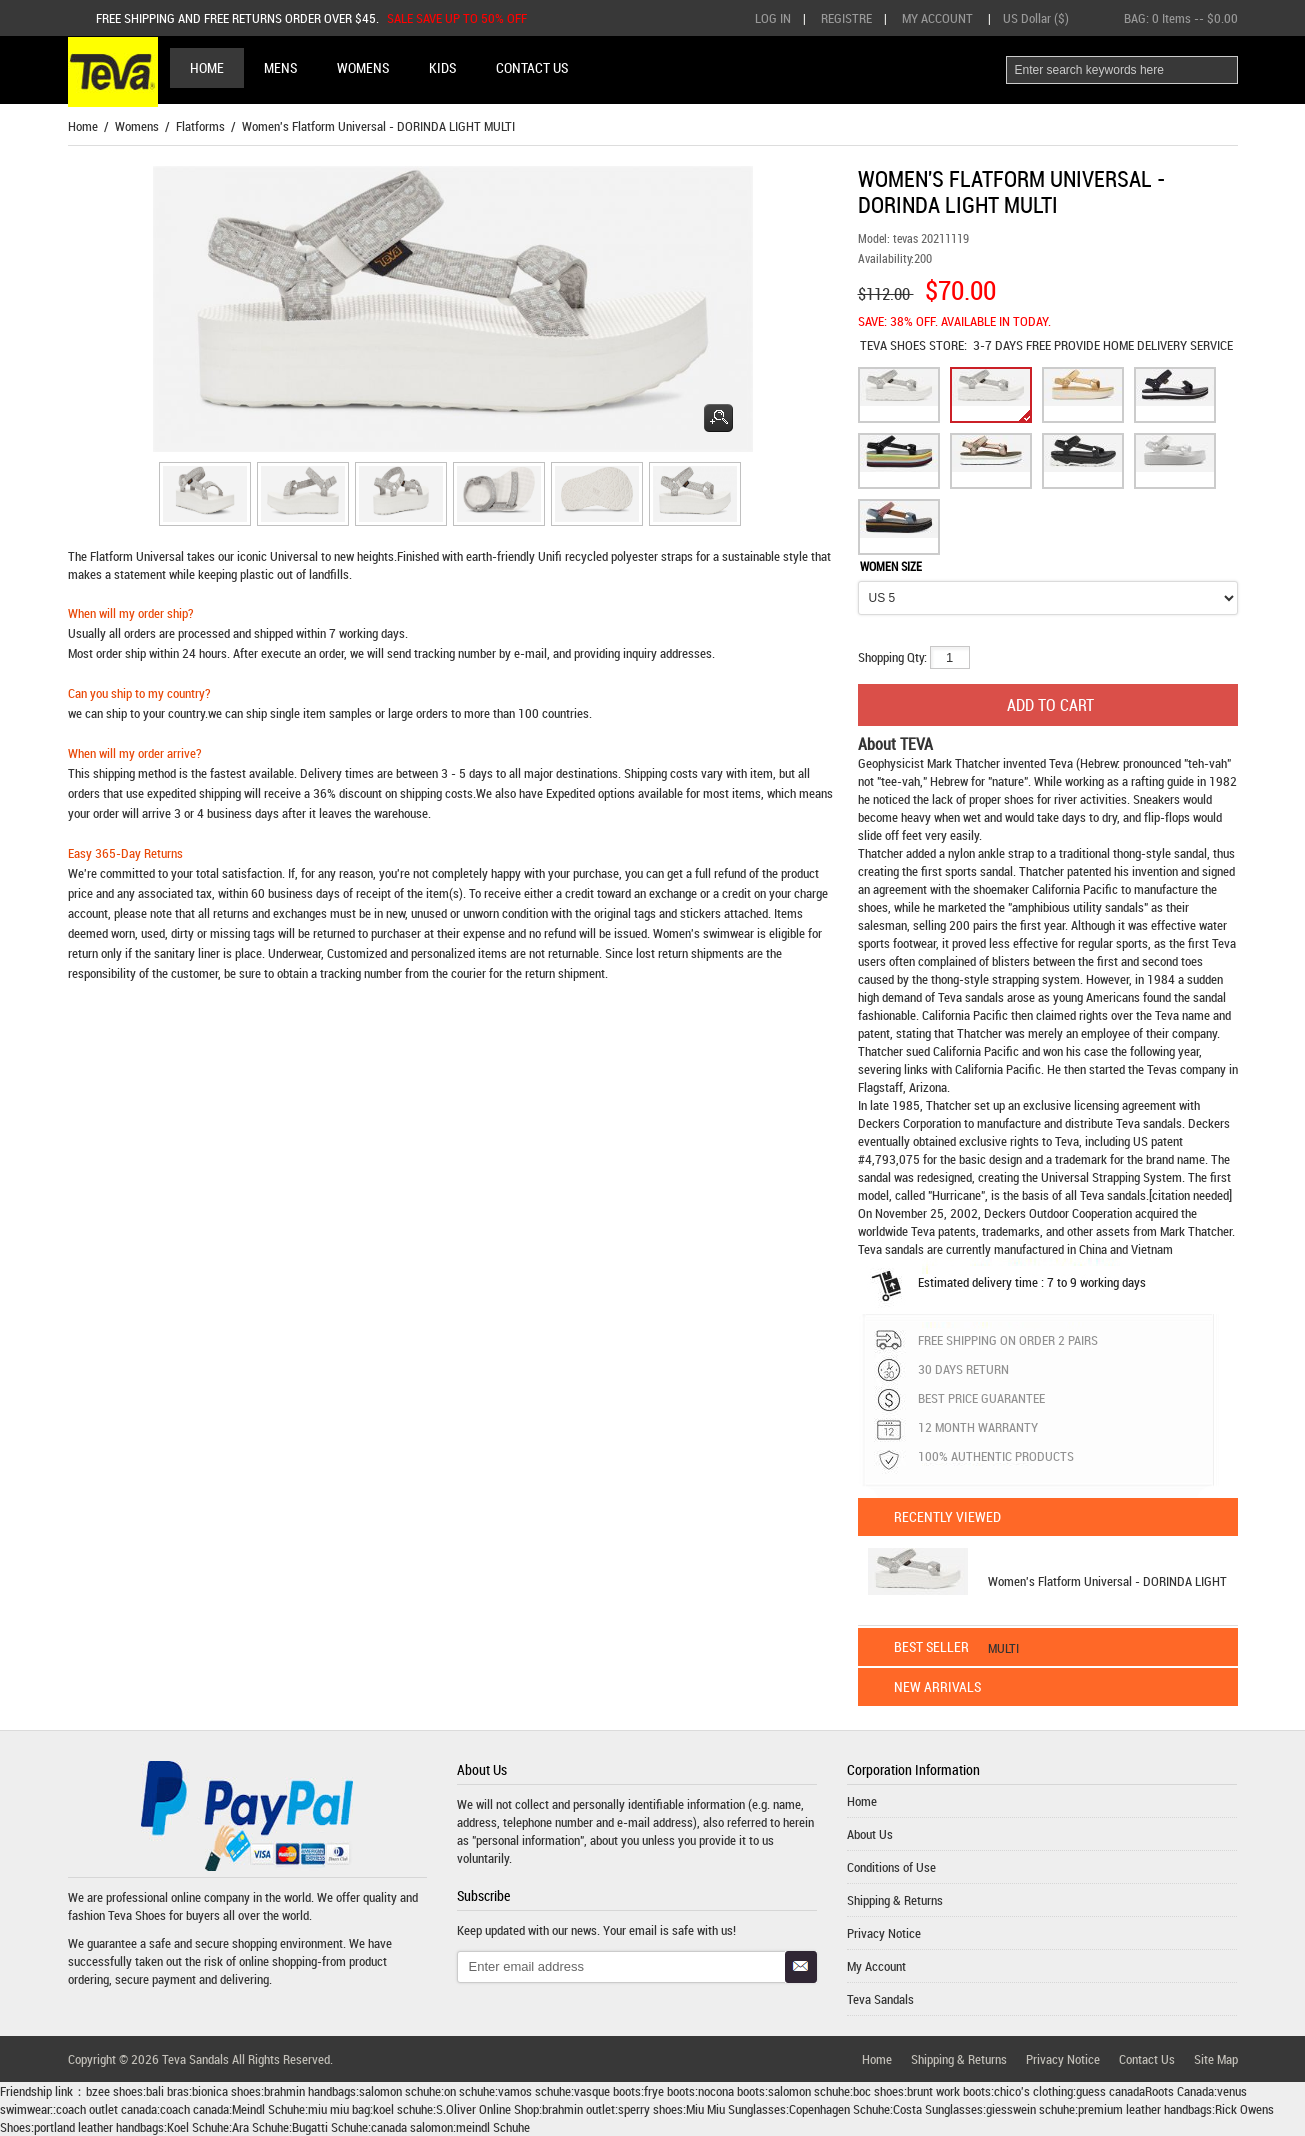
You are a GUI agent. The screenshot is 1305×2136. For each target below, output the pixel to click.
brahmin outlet (578, 2109)
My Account (937, 18)
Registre (846, 18)
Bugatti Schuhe (330, 2127)
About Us (870, 1834)
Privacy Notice (884, 1933)
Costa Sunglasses (938, 2109)
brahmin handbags (310, 2091)
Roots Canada (1179, 2091)
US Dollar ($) (1036, 18)
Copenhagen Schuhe (839, 2109)
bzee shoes (114, 2091)
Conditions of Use (891, 1867)
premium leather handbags (1145, 2109)
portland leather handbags (99, 2127)
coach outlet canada (106, 2109)
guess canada (1110, 2091)
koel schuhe (403, 2109)
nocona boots (731, 2091)
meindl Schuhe (493, 2127)
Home (207, 67)
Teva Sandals (880, 1999)
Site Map (1216, 2059)
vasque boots (607, 2091)
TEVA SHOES (894, 345)
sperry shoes (650, 2109)
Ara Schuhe (260, 2127)
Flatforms (200, 126)
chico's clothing (1033, 2091)
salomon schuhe (400, 2091)
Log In (773, 18)
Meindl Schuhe (268, 2109)
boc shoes (878, 2091)
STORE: (913, 345)
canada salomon (412, 2127)
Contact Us (1147, 2059)
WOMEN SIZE (891, 566)
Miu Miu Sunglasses (736, 2109)
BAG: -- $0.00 (1181, 18)
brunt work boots (949, 2091)
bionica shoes (226, 2091)
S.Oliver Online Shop (487, 2109)
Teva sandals (1149, 1123)
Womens (137, 126)
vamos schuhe (534, 2091)
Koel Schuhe (198, 2127)
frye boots (669, 2091)
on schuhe (469, 2091)
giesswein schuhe (1030, 2109)
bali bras (167, 2091)
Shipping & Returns (895, 1900)
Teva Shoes (137, 1915)
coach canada (194, 2109)
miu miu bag (339, 2109)
